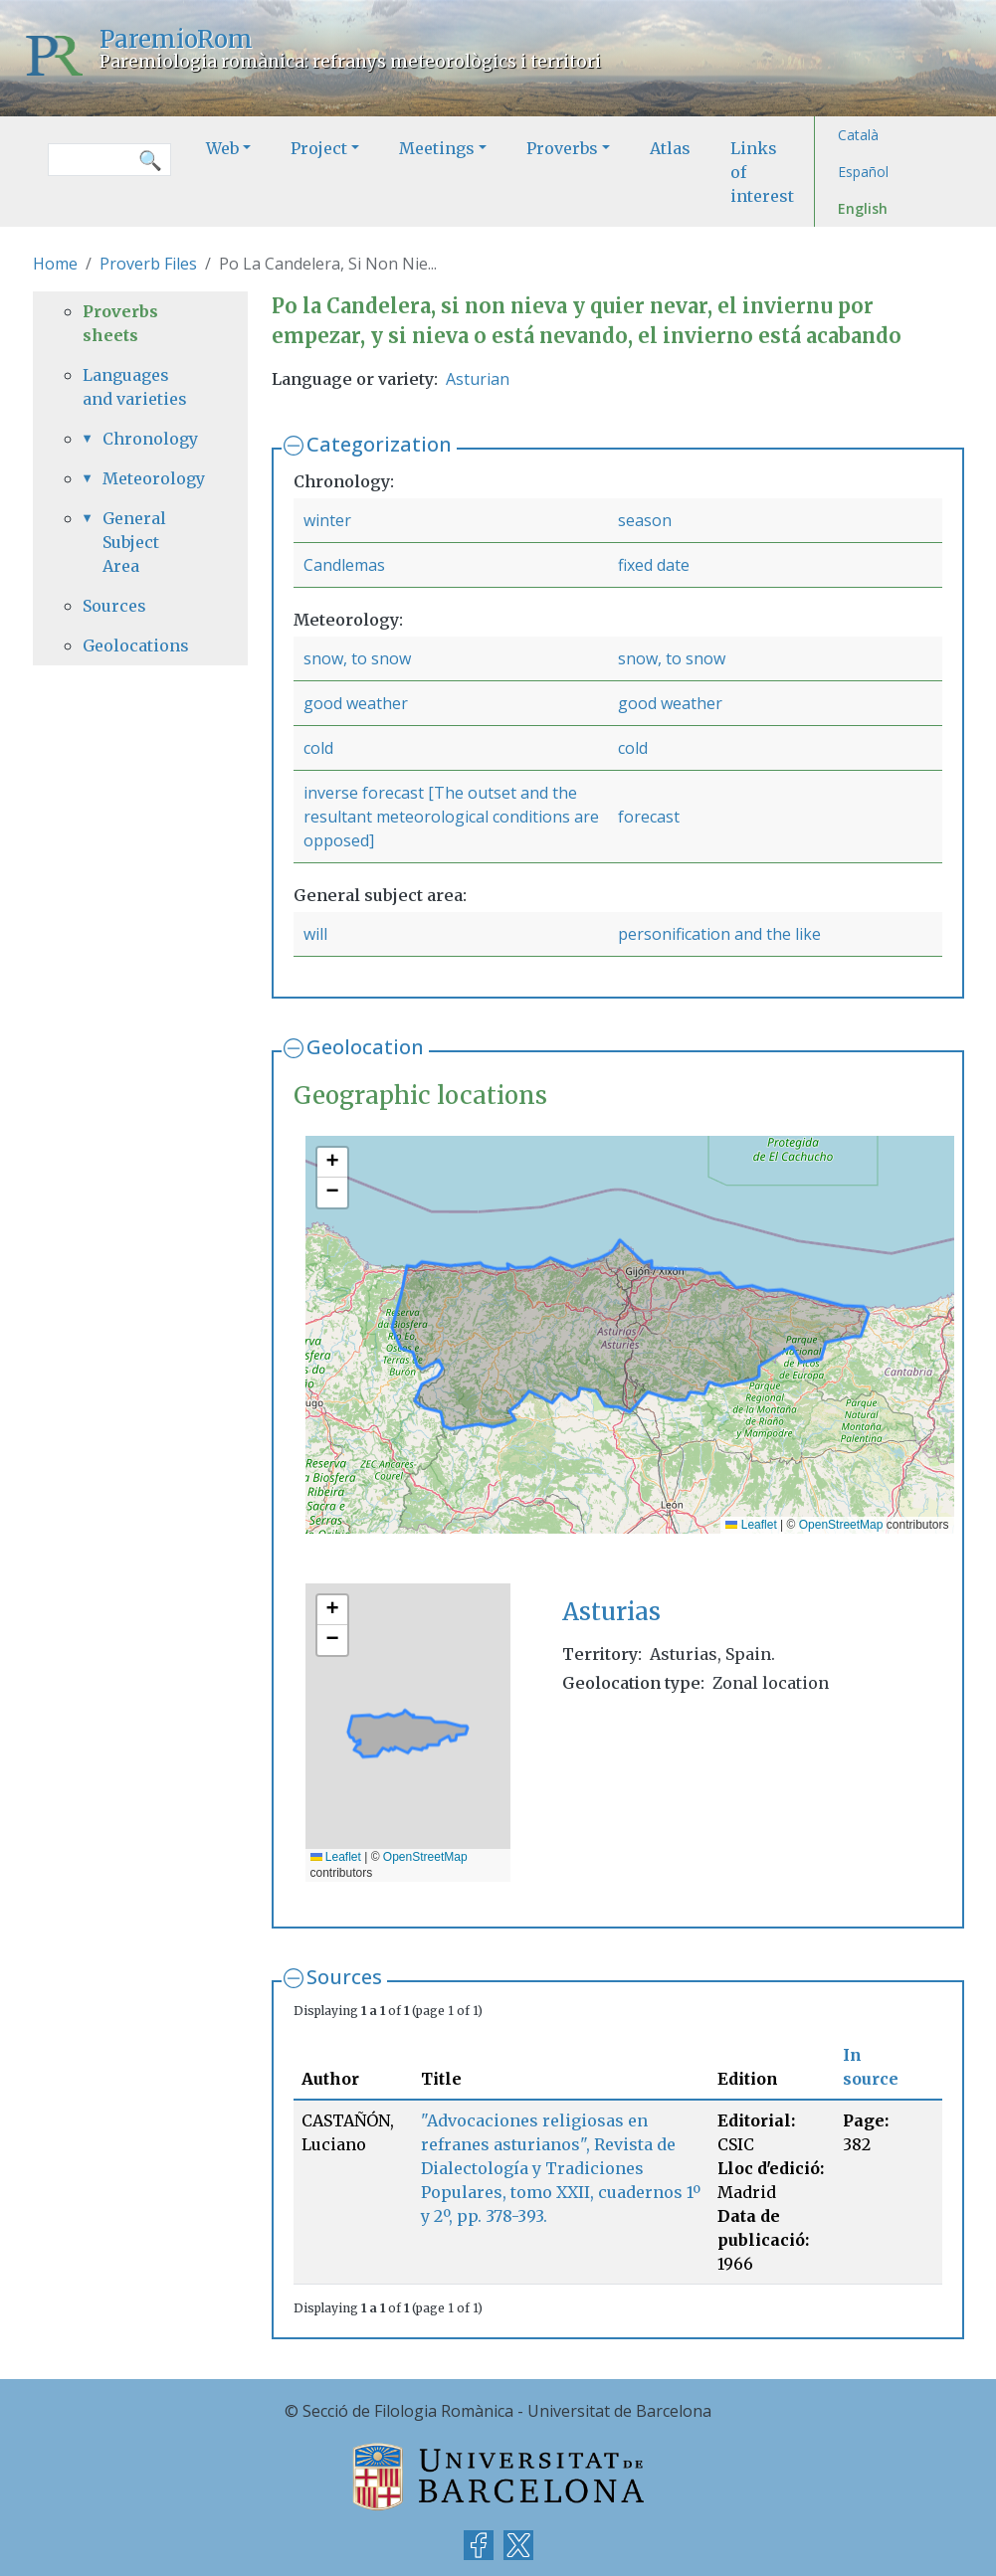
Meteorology (150, 478)
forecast (649, 817)
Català (858, 134)
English (863, 208)
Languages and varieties (135, 387)
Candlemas (344, 565)
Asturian (477, 379)
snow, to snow (357, 658)
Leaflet (750, 1525)
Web (222, 148)
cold (318, 748)
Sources (344, 1976)
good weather (355, 703)
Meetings (437, 148)
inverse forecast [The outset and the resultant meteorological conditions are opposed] (451, 816)
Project (319, 148)
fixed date (654, 565)
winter (327, 520)
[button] (332, 1163)
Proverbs (562, 148)
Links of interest (762, 172)
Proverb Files (148, 264)
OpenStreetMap (841, 1525)
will (315, 934)
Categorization (379, 444)
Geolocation (365, 1046)
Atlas (670, 148)
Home (55, 264)
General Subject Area (134, 542)
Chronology (150, 439)
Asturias (611, 1611)
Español (863, 171)
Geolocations (136, 645)
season (645, 520)
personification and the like (719, 934)
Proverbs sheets (120, 323)
